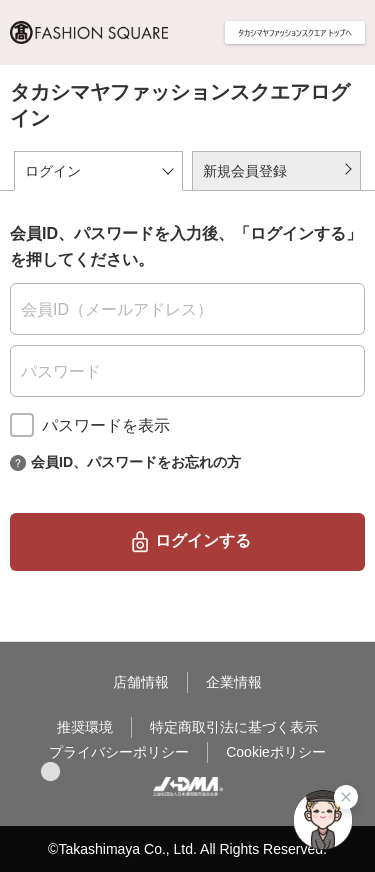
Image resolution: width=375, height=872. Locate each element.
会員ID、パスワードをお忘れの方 (136, 461)
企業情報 (234, 682)
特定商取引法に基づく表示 (234, 727)
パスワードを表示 (106, 425)
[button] (50, 771)
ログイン (53, 171)
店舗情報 (141, 682)
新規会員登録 (245, 171)
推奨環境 (85, 727)
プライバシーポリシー (119, 752)
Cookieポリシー (276, 752)
